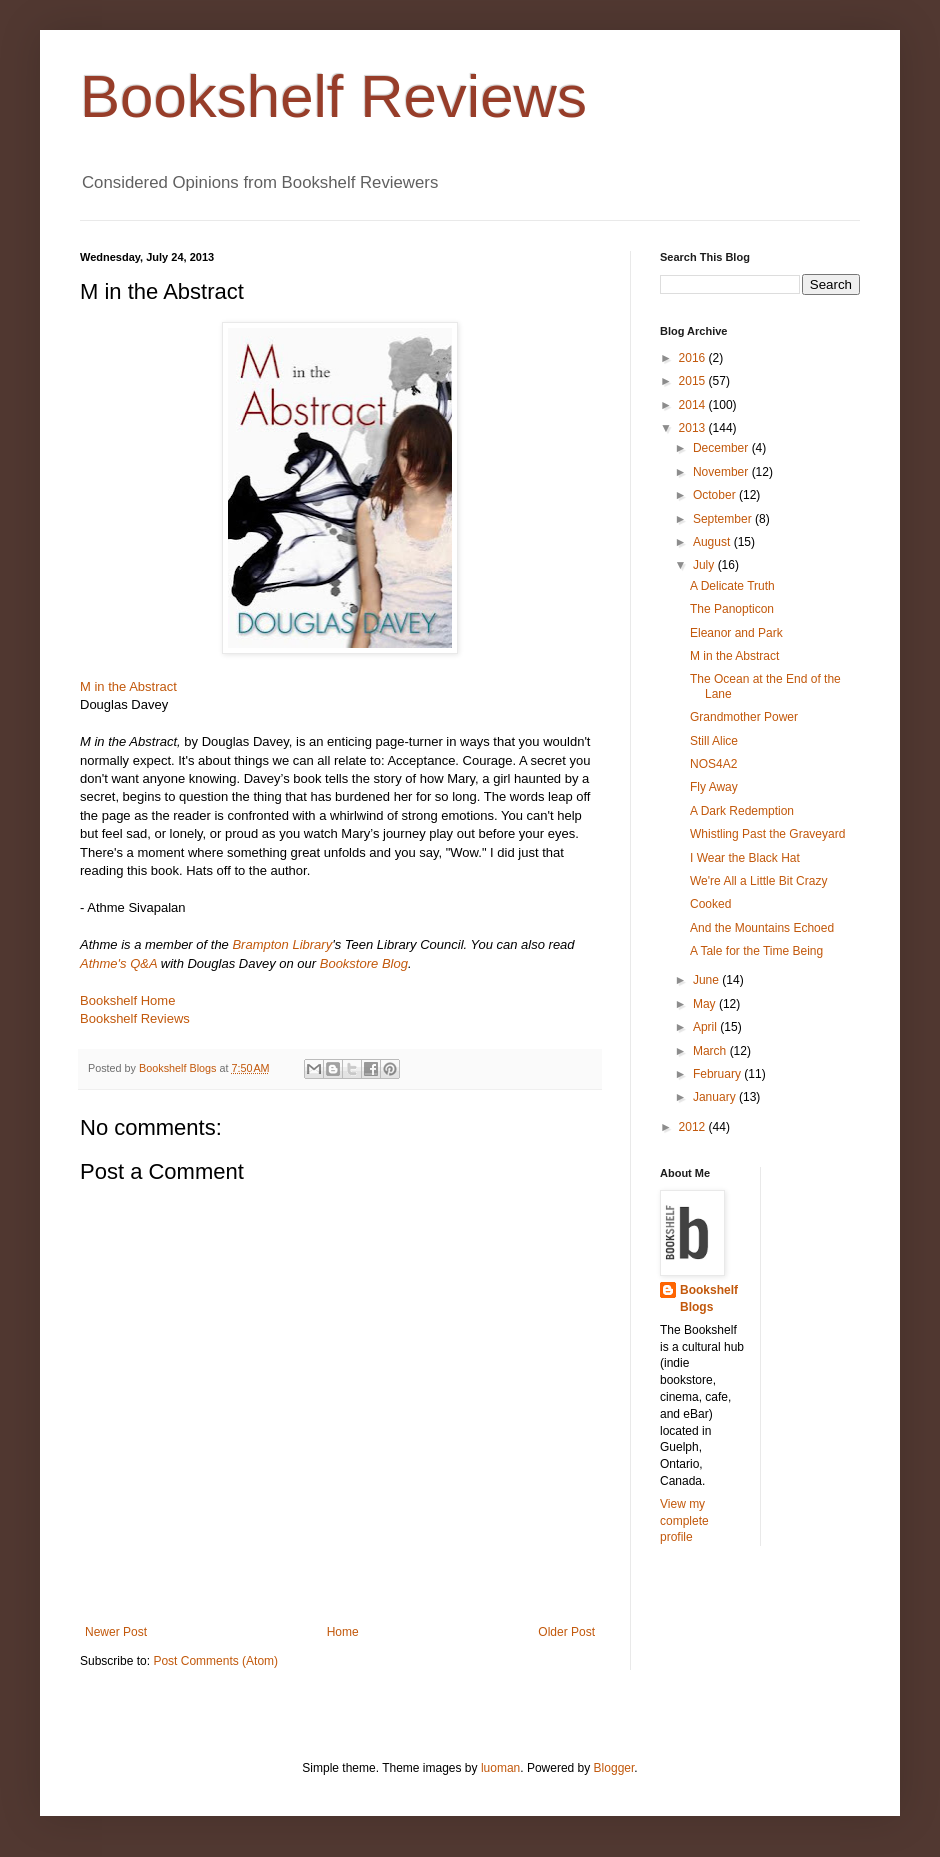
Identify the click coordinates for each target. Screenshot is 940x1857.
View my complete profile (684, 1521)
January (716, 1097)
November (722, 472)
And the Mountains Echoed (762, 928)
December (722, 448)
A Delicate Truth (732, 586)
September (724, 519)
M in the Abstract (734, 656)
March (711, 1051)
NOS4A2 (713, 764)
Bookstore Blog (364, 963)
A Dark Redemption (742, 811)
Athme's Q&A (118, 963)
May (706, 1004)
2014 (694, 405)
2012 (694, 1127)
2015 (694, 381)
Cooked (710, 904)
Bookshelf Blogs (709, 1298)
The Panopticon (732, 609)
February (718, 1074)
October (716, 495)
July (705, 565)
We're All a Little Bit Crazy (758, 881)
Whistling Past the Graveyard (767, 834)
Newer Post (116, 1632)
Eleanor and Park (736, 633)
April (706, 1027)
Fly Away (714, 787)
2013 (694, 428)
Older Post (566, 1632)
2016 (694, 358)
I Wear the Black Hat (745, 858)
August (713, 542)
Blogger (614, 1768)
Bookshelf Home (127, 1000)
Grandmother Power (744, 717)
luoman (500, 1768)
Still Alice (714, 741)
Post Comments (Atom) (215, 1661)
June (707, 980)
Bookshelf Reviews (333, 96)
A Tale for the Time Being (756, 951)
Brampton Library (282, 944)
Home (343, 1632)
